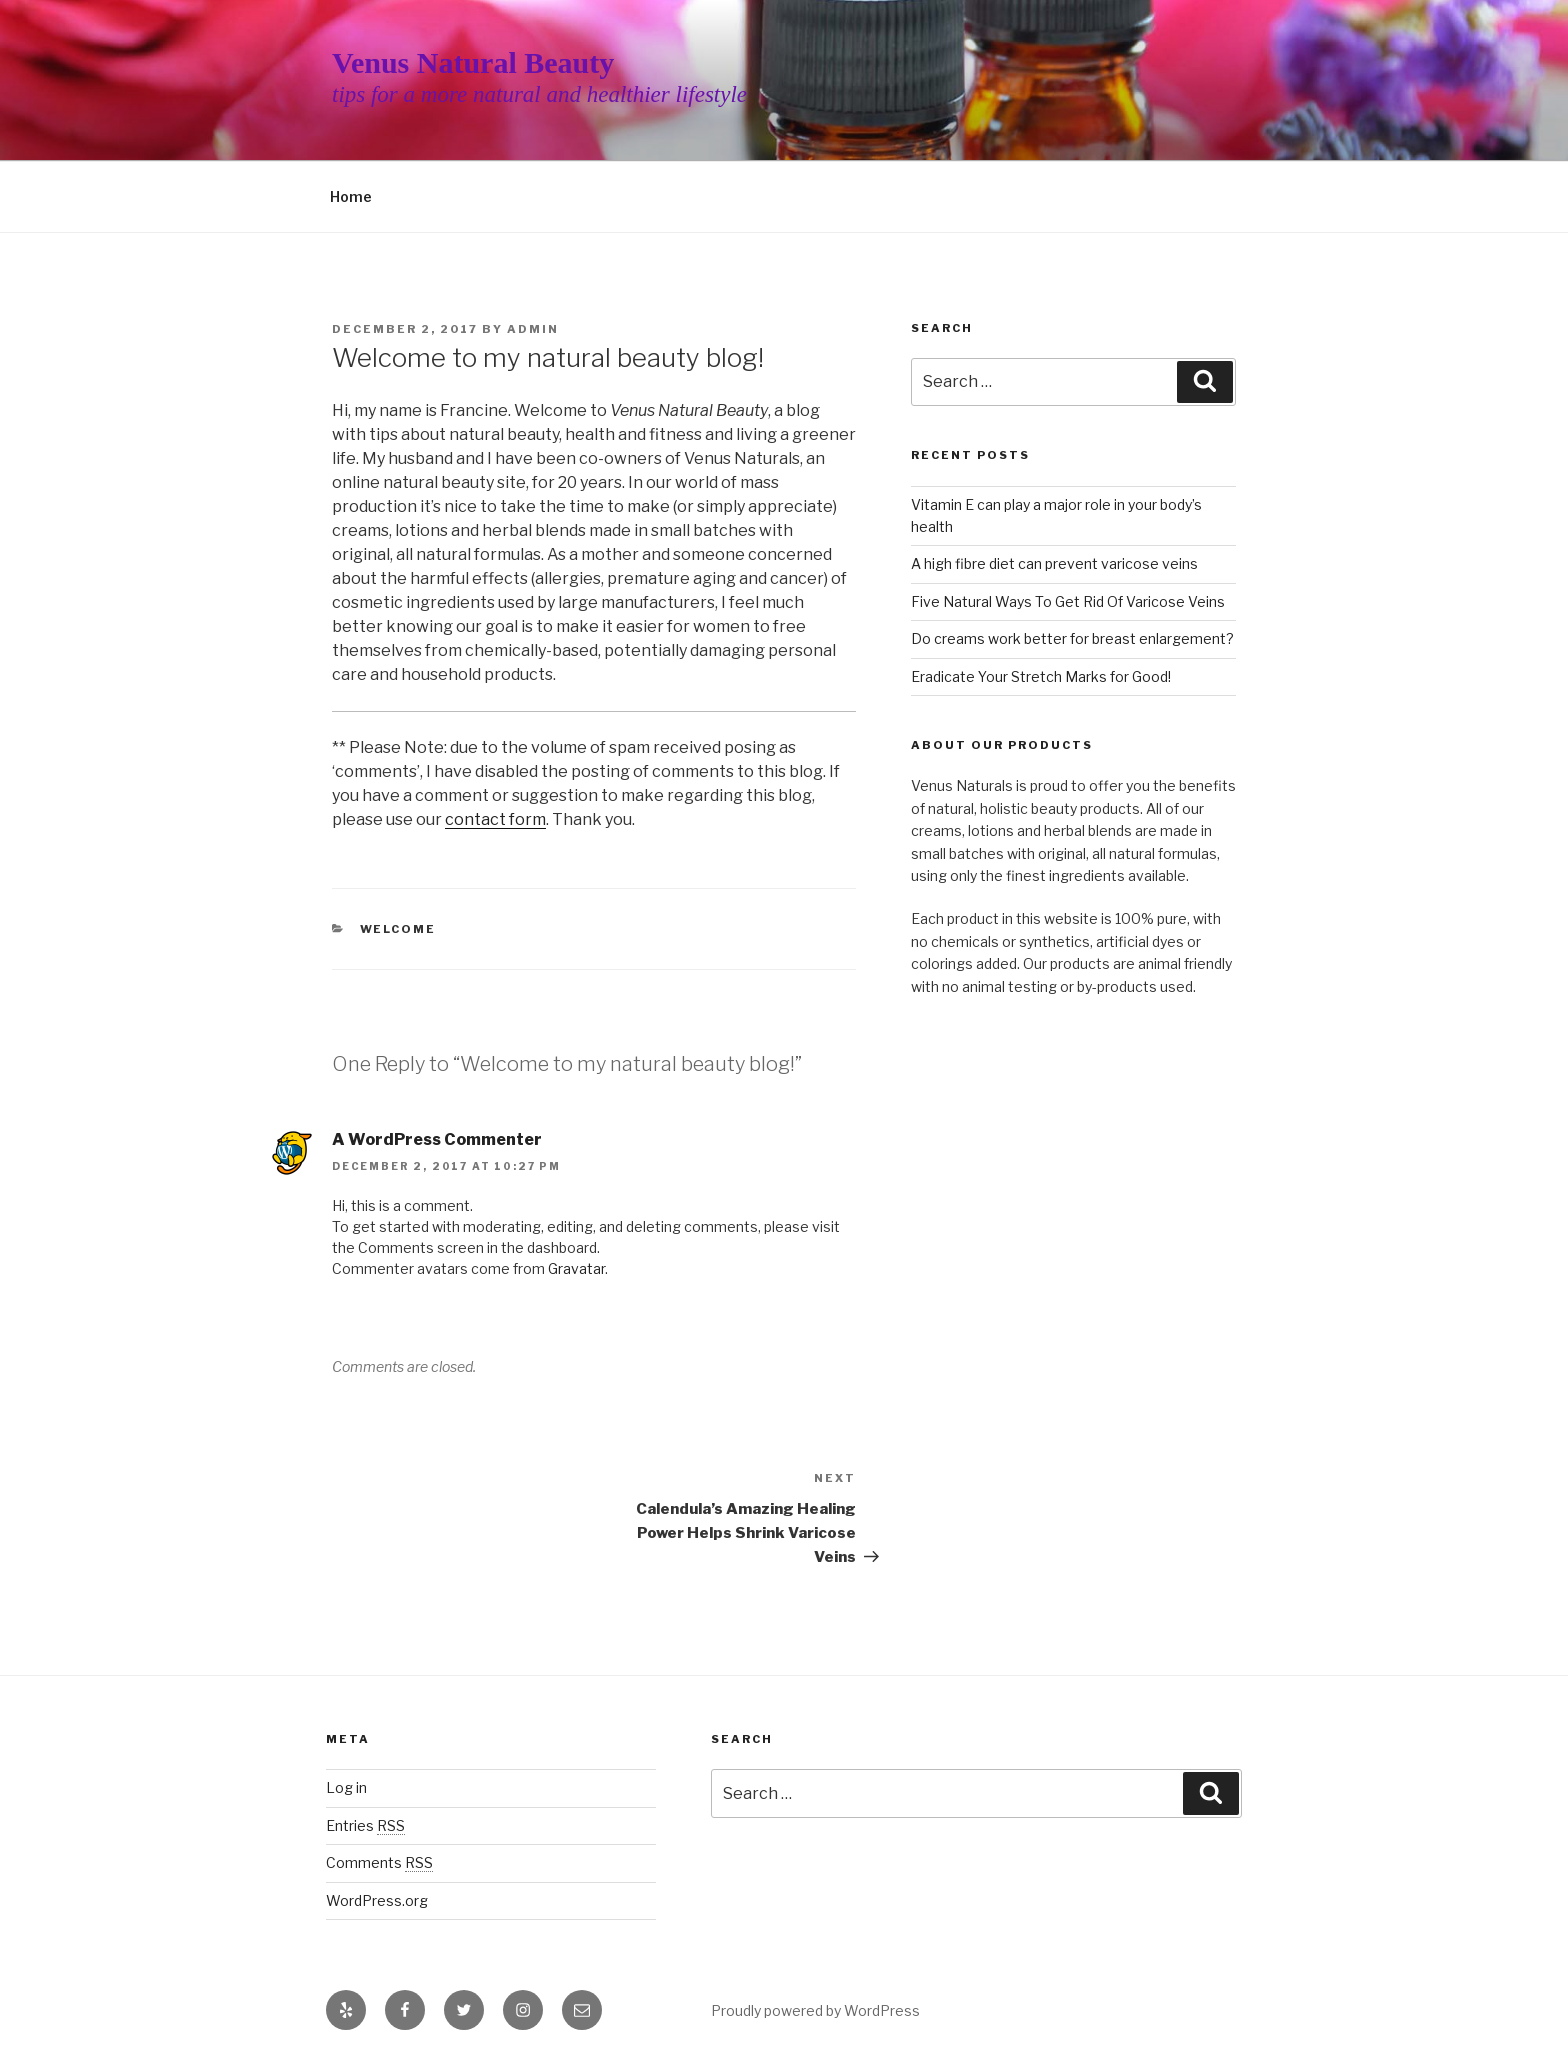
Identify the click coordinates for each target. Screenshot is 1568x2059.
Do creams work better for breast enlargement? (1072, 638)
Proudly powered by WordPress (815, 2010)
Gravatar (576, 1268)
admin (533, 329)
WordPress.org (377, 1900)
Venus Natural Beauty (473, 62)
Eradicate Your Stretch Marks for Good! (1041, 676)
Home (351, 196)
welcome (398, 929)
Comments (379, 1862)
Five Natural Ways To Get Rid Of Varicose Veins (1068, 601)
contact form (495, 819)
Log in (346, 1787)
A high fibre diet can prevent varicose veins (1054, 563)
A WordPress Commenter (437, 1139)
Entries (365, 1825)
